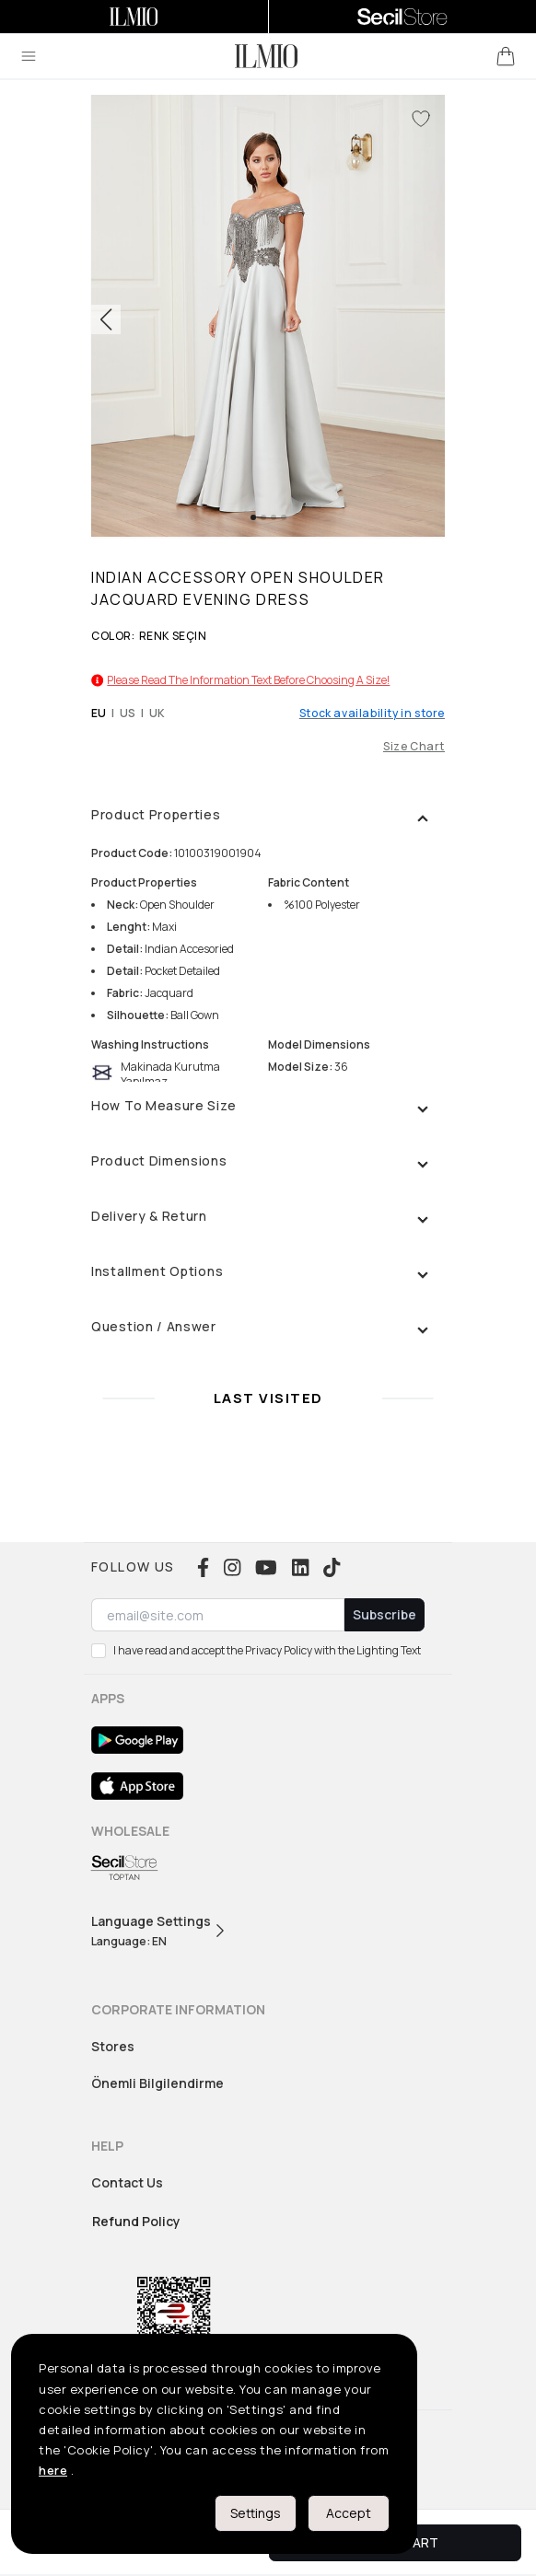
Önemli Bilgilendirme (157, 2083)
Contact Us (127, 2182)
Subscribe (384, 1614)
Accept (348, 2513)
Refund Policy (136, 2221)
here (53, 2470)
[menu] (28, 56)
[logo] (266, 56)
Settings (255, 2513)
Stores (112, 2046)
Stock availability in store (372, 713)
